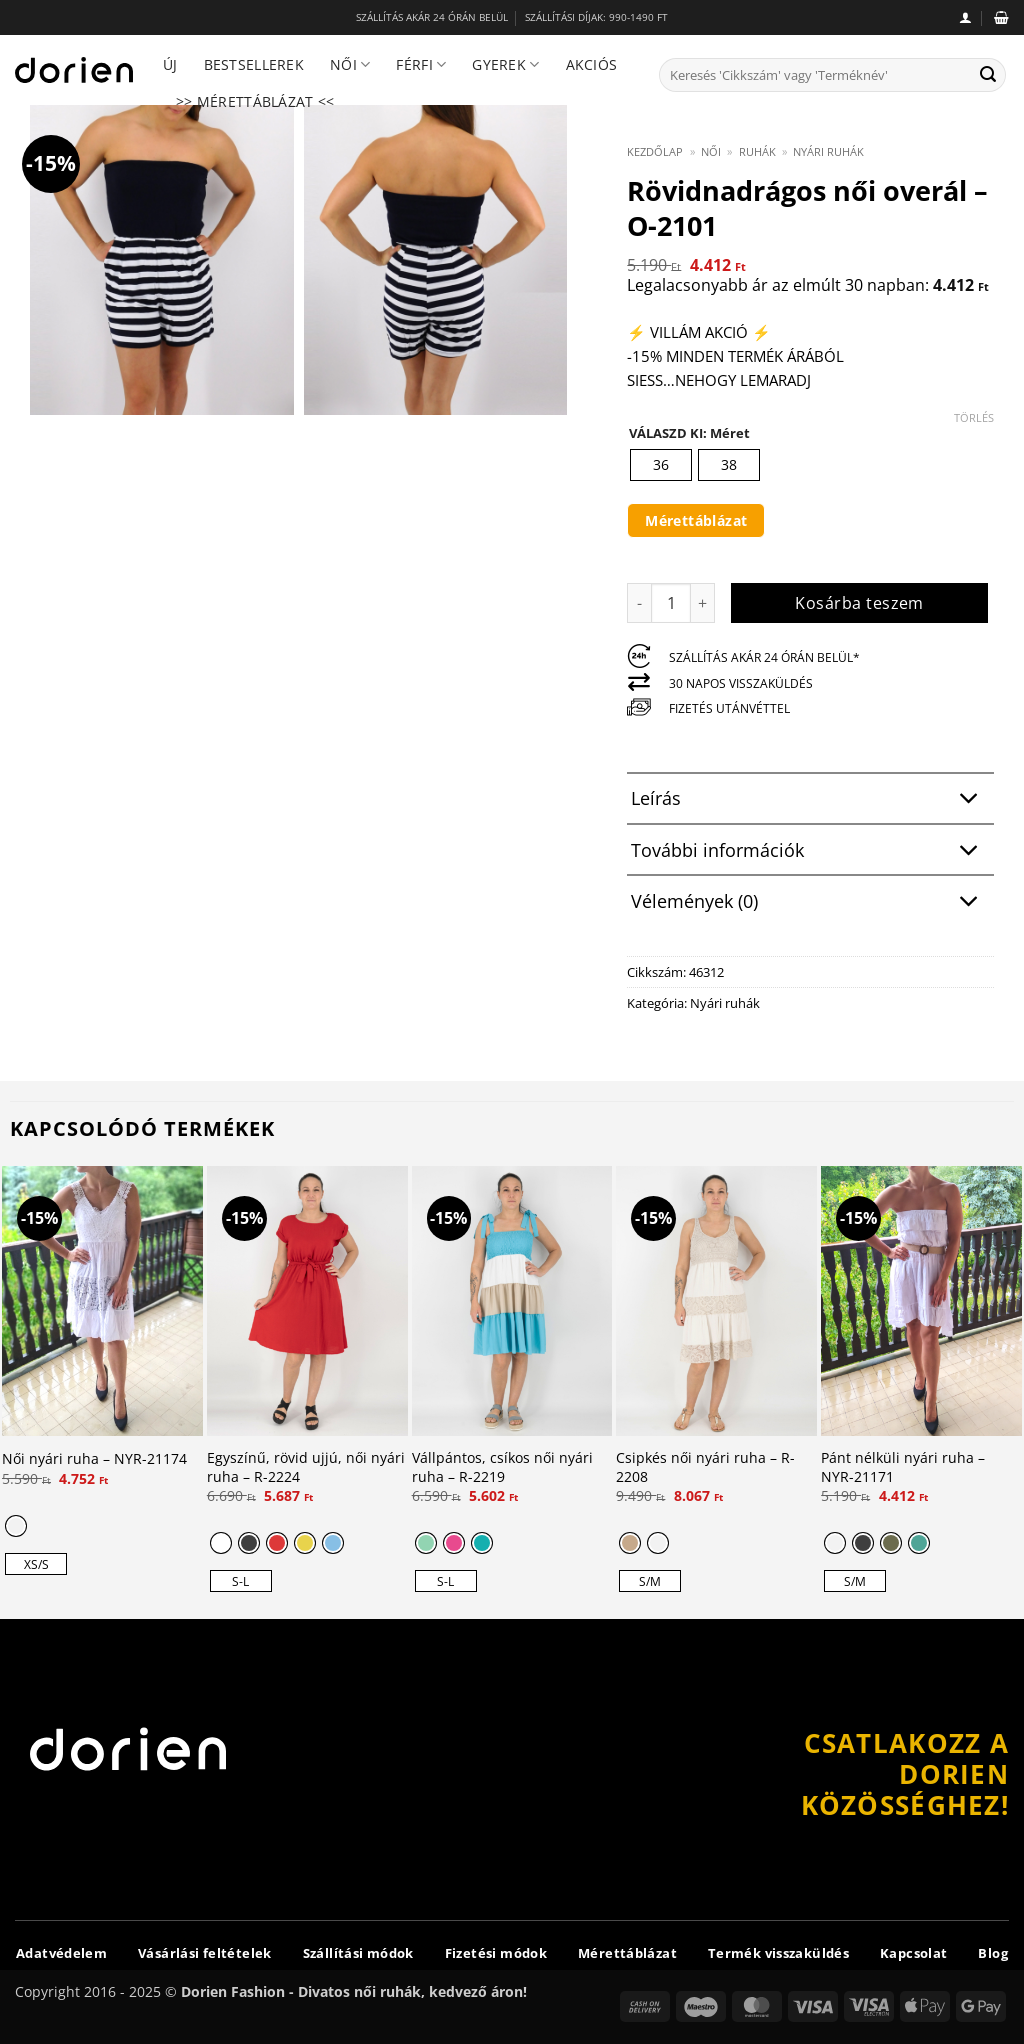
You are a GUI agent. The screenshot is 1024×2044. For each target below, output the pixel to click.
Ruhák (757, 151)
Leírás (810, 800)
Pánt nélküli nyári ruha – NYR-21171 (903, 1467)
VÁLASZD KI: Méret (689, 434)
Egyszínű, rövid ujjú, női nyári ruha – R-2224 (306, 1467)
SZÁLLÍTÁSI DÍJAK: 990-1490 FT (596, 17)
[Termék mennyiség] (671, 603)
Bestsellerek (254, 64)
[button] (965, 17)
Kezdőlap (655, 151)
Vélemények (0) (810, 902)
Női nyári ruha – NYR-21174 (94, 1459)
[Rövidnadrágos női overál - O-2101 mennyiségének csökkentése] (639, 603)
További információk (810, 851)
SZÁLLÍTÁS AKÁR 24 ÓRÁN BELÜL (432, 17)
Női (350, 65)
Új (170, 64)
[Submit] (988, 75)
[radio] (661, 465)
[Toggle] (969, 800)
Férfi (421, 65)
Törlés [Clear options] (974, 418)
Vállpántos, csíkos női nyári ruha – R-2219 (502, 1467)
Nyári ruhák (828, 151)
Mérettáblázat (696, 520)
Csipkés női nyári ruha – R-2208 (705, 1467)
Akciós (592, 64)
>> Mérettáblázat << (255, 101)
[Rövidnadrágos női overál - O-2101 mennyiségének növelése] (703, 603)
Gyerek (505, 65)
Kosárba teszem (859, 603)
